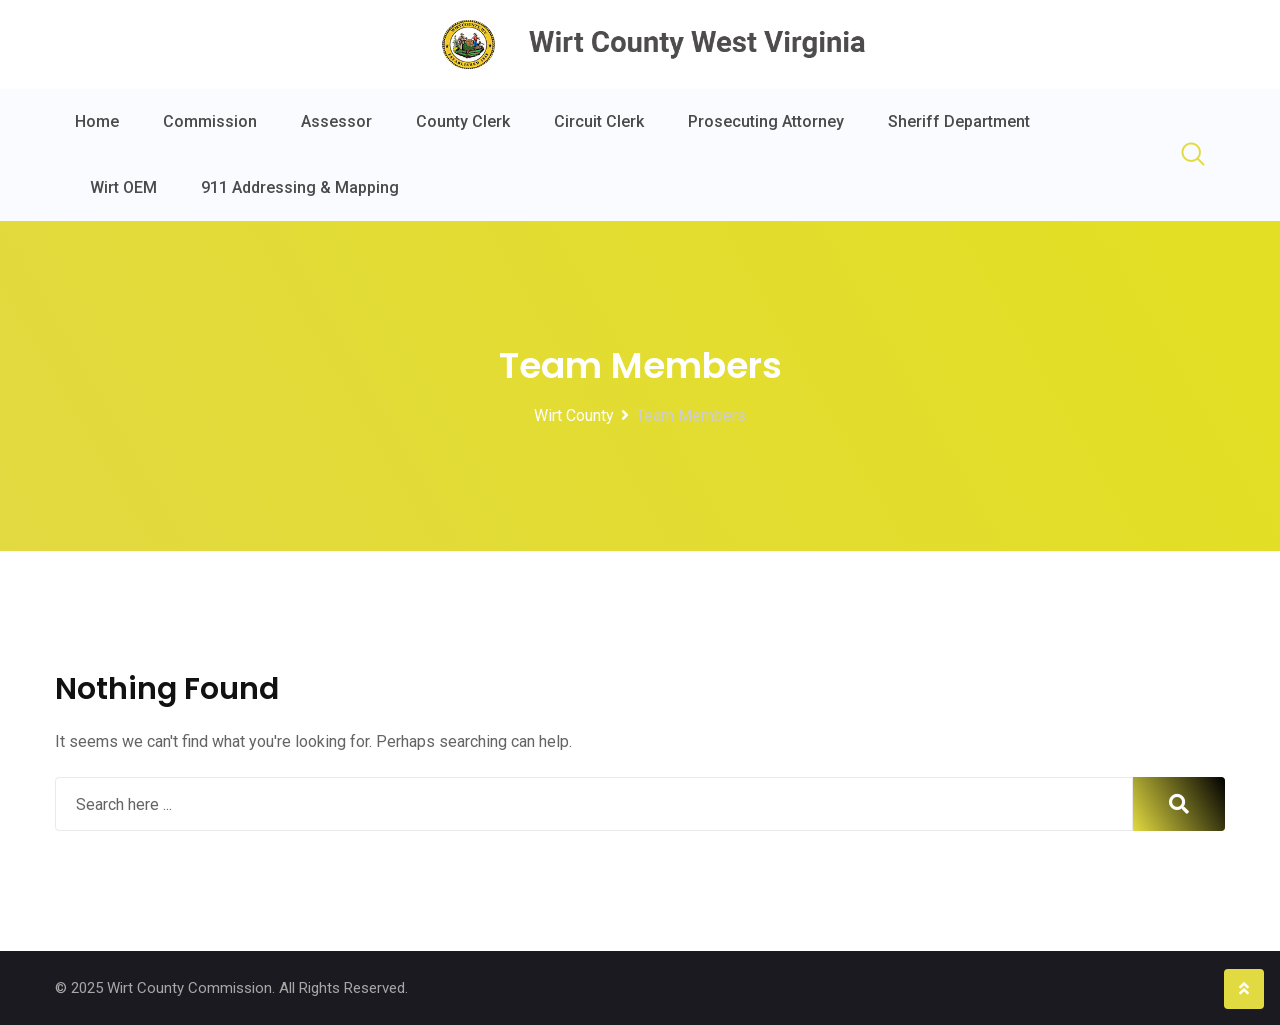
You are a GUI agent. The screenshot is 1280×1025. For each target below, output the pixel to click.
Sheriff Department (959, 121)
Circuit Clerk (599, 121)
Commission (210, 121)
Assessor (336, 121)
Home (97, 121)
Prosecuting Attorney (766, 121)
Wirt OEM (123, 187)
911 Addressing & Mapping (300, 187)
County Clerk (463, 121)
